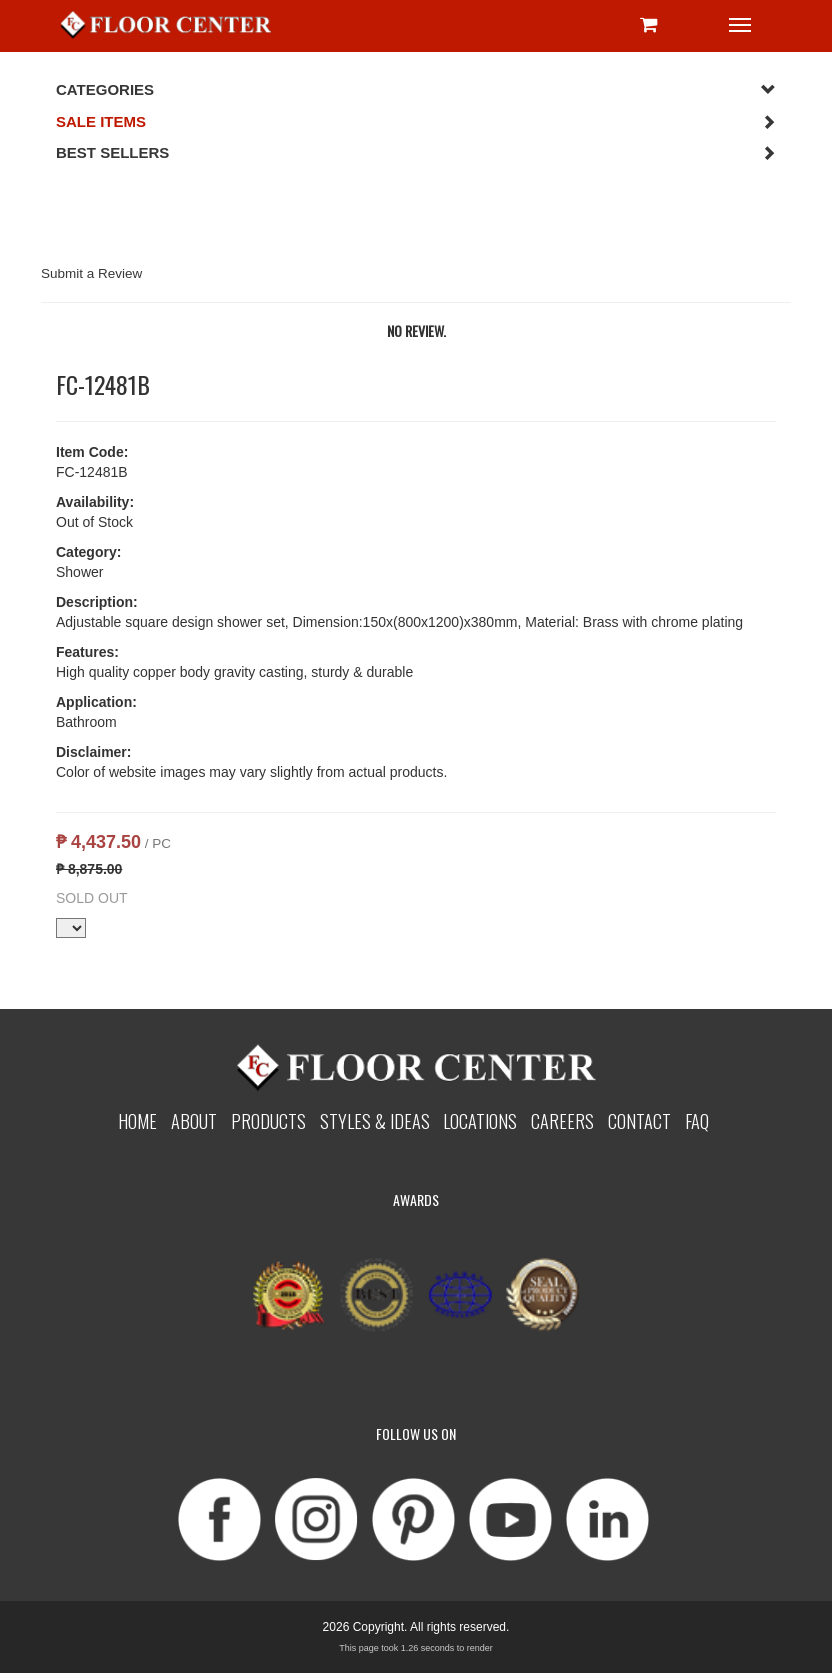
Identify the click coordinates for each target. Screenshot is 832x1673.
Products (268, 1120)
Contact (639, 1120)
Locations (480, 1120)
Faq (697, 1120)
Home (137, 1120)
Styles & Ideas (375, 1120)
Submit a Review (91, 273)
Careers (562, 1120)
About (194, 1120)
